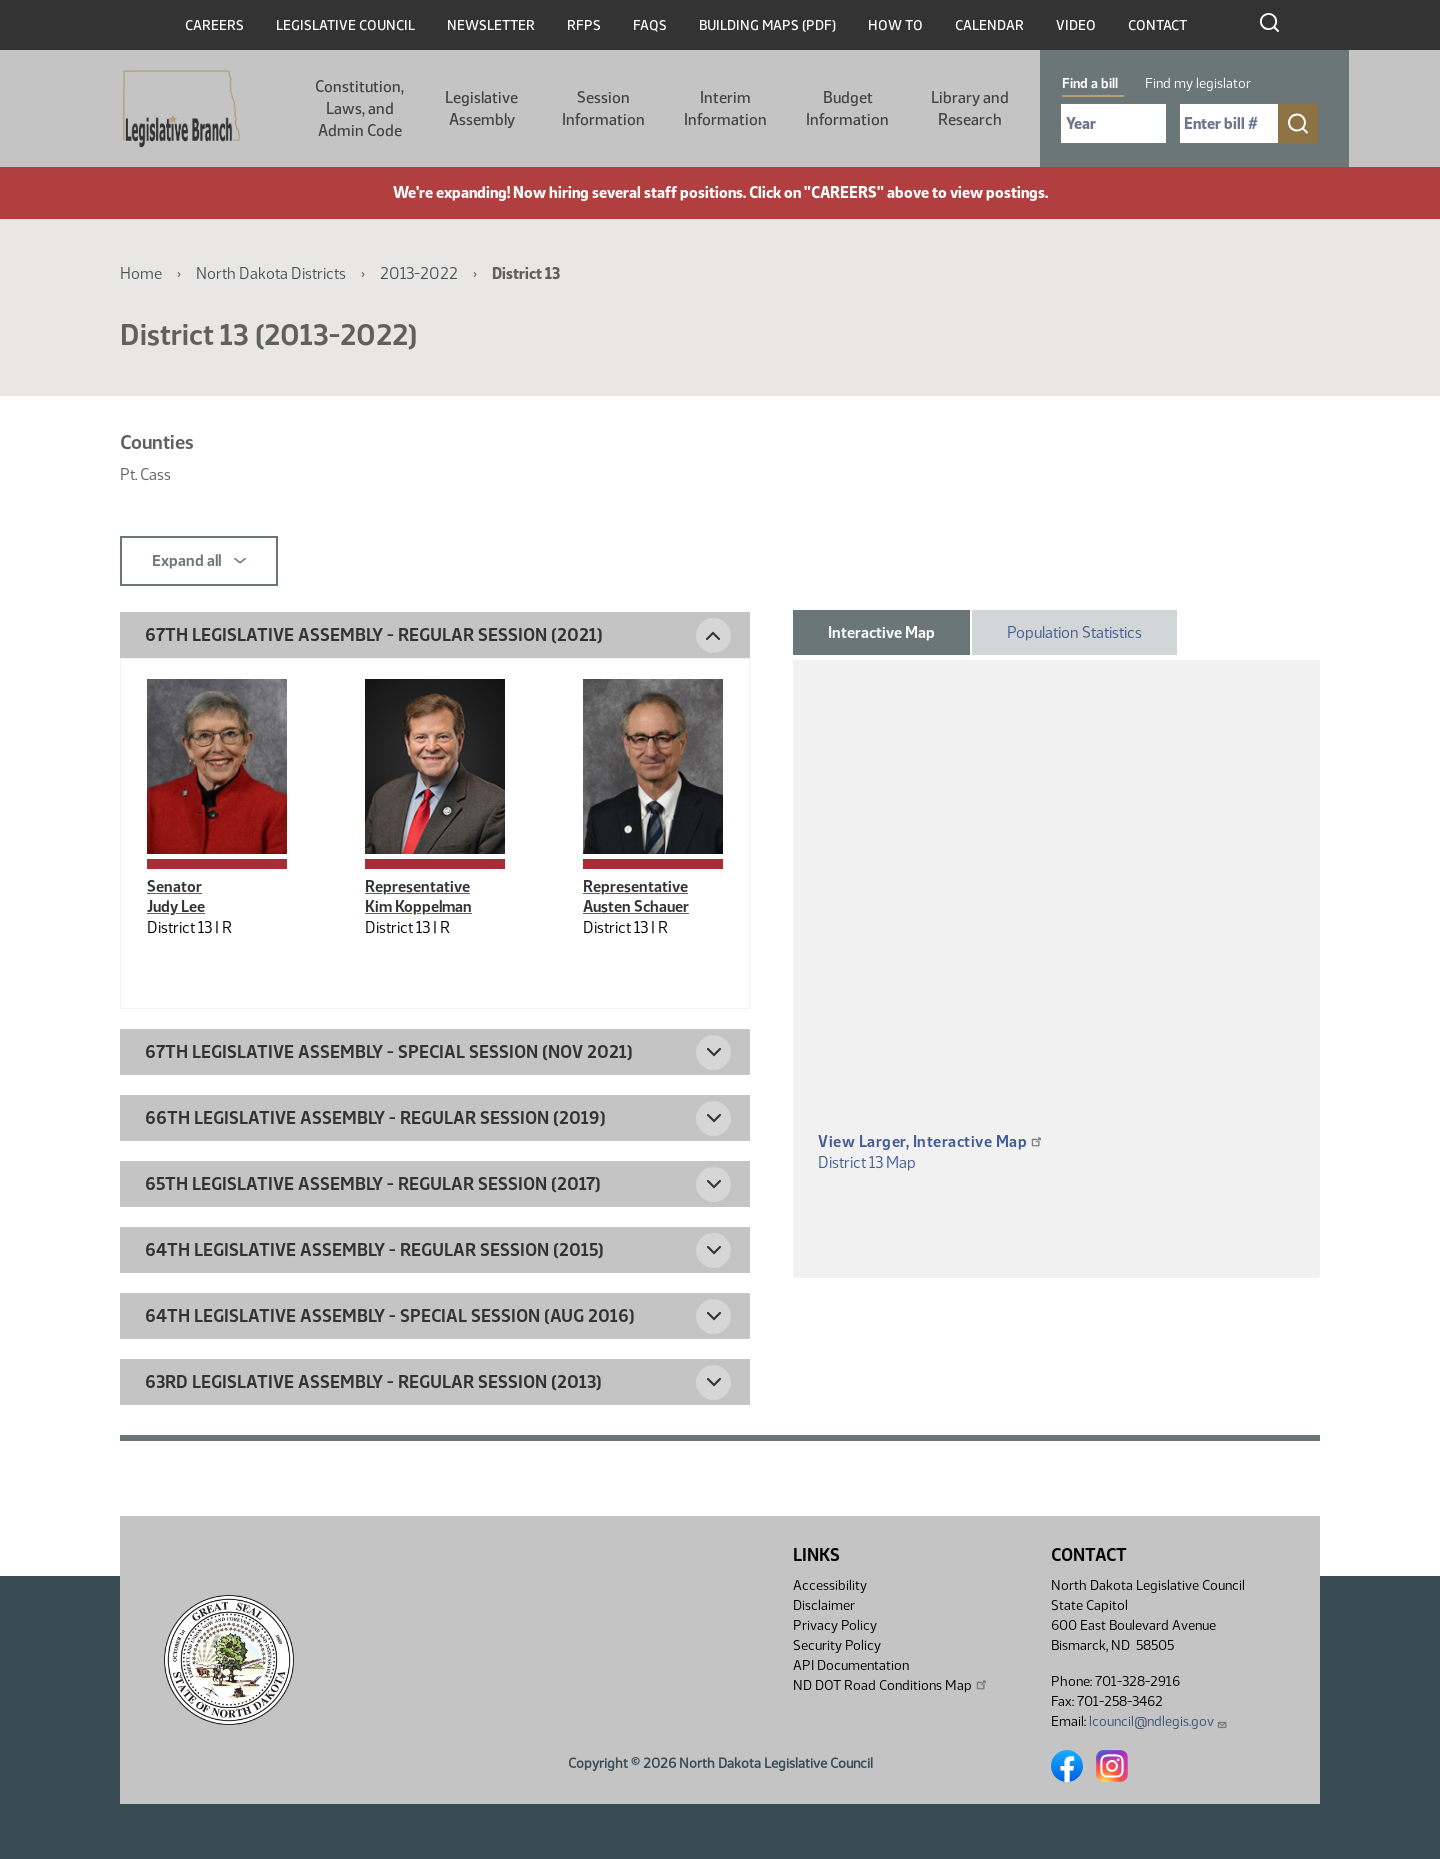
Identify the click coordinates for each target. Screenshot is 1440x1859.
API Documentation (851, 1665)
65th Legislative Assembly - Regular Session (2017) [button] (373, 1184)
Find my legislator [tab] (1198, 83)
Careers (214, 25)
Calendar (989, 25)
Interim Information (725, 108)
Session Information (603, 108)
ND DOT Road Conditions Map (891, 1685)
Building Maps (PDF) (767, 25)
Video (1076, 25)
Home (141, 273)
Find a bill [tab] (1090, 83)
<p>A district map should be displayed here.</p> (1056, 925)
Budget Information (847, 108)
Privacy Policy (835, 1625)
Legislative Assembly (481, 108)
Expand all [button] (199, 561)
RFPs (584, 25)
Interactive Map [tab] (881, 632)
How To (895, 25)
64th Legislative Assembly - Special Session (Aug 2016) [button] (390, 1316)
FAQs (650, 25)
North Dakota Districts (271, 273)
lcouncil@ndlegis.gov (1158, 1721)
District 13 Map (867, 1162)
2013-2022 (419, 273)
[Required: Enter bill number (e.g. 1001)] (1229, 123)
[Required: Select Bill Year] (1113, 123)
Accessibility (830, 1585)
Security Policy (837, 1645)
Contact (1157, 25)
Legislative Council (345, 25)
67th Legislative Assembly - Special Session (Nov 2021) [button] (389, 1052)
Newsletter (491, 25)
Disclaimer (824, 1605)
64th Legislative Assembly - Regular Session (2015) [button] (374, 1250)
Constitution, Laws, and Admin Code (359, 108)
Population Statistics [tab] (1074, 632)
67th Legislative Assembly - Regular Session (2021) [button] (374, 635)
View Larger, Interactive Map (931, 1141)
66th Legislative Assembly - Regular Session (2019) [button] (375, 1118)
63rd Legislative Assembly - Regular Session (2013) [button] (373, 1382)
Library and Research (970, 108)
